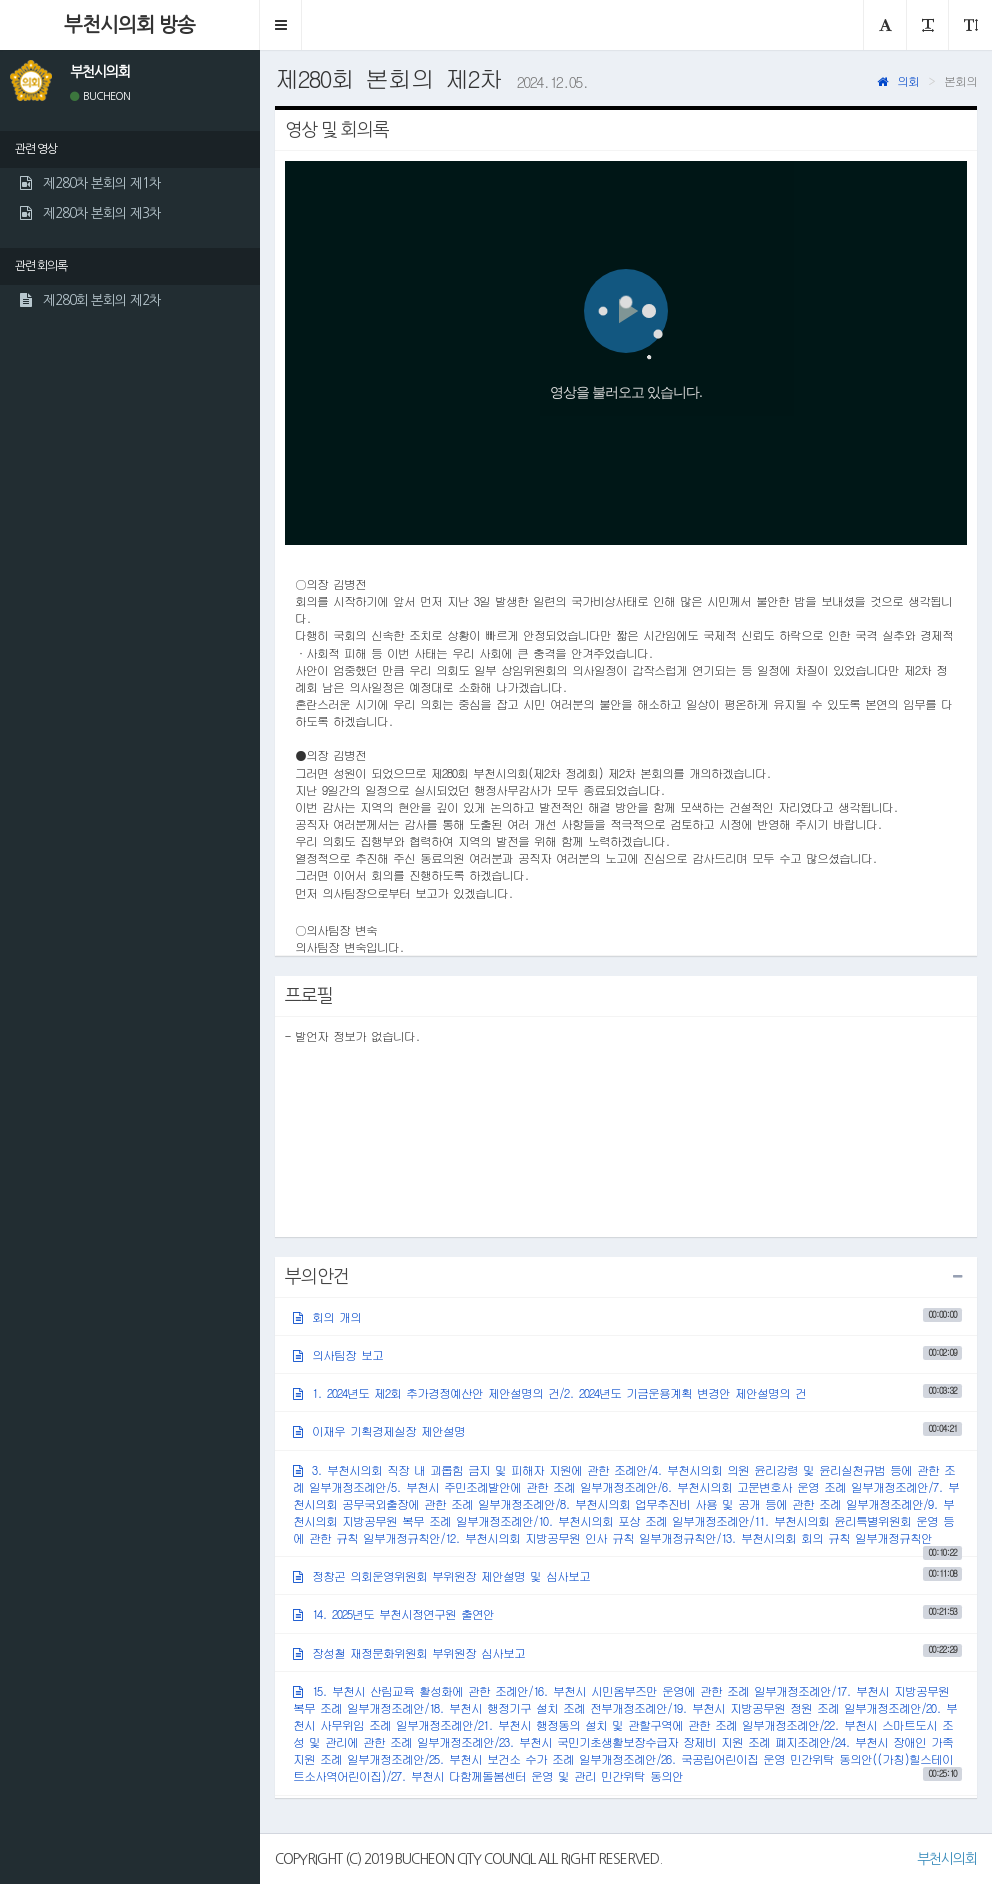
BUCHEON (100, 96)
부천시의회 (947, 1859)
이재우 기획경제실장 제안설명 (627, 1430)
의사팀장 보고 (627, 1354)
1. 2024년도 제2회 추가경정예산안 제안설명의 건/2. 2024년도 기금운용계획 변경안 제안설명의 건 (627, 1392)
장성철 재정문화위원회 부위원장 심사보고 (627, 1651)
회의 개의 (627, 1316)
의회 (898, 80)
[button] (281, 25)
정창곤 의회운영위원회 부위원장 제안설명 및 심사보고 (627, 1575)
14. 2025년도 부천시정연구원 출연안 (627, 1613)
